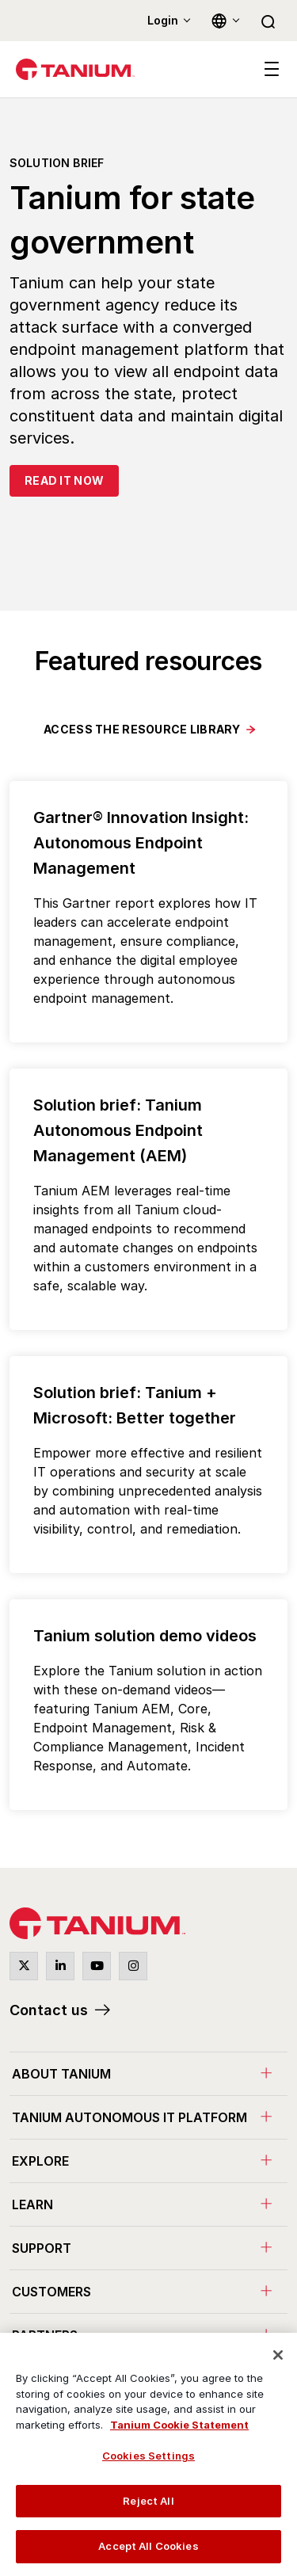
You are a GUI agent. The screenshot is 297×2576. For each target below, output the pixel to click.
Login (162, 20)
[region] (148, 2454)
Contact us (49, 2010)
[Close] (278, 2355)
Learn (32, 2204)
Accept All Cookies (148, 2546)
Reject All (148, 2500)
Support (41, 2248)
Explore (40, 2161)
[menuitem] (148, 2073)
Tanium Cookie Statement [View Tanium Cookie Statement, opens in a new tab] (179, 2424)
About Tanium (61, 2074)
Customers (51, 2292)
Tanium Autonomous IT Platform (129, 2117)
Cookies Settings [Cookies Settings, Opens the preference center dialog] (148, 2455)
